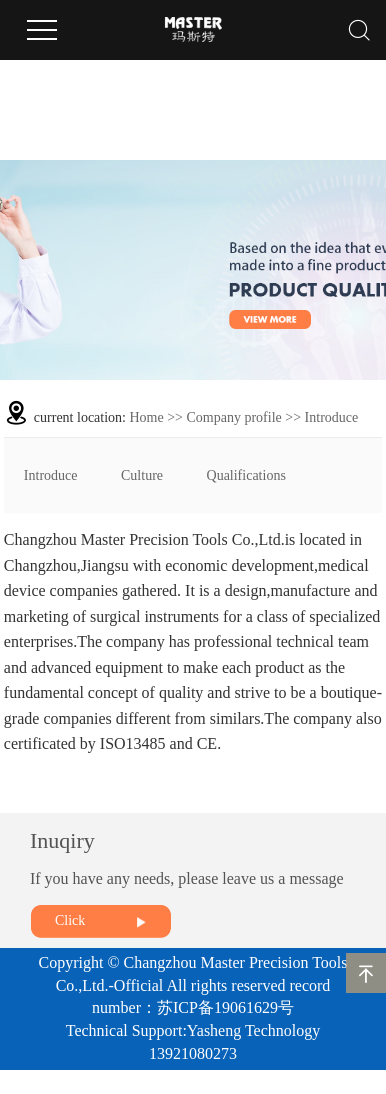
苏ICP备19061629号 (225, 1007)
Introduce (51, 475)
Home (147, 417)
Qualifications (246, 475)
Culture (142, 475)
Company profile (234, 417)
